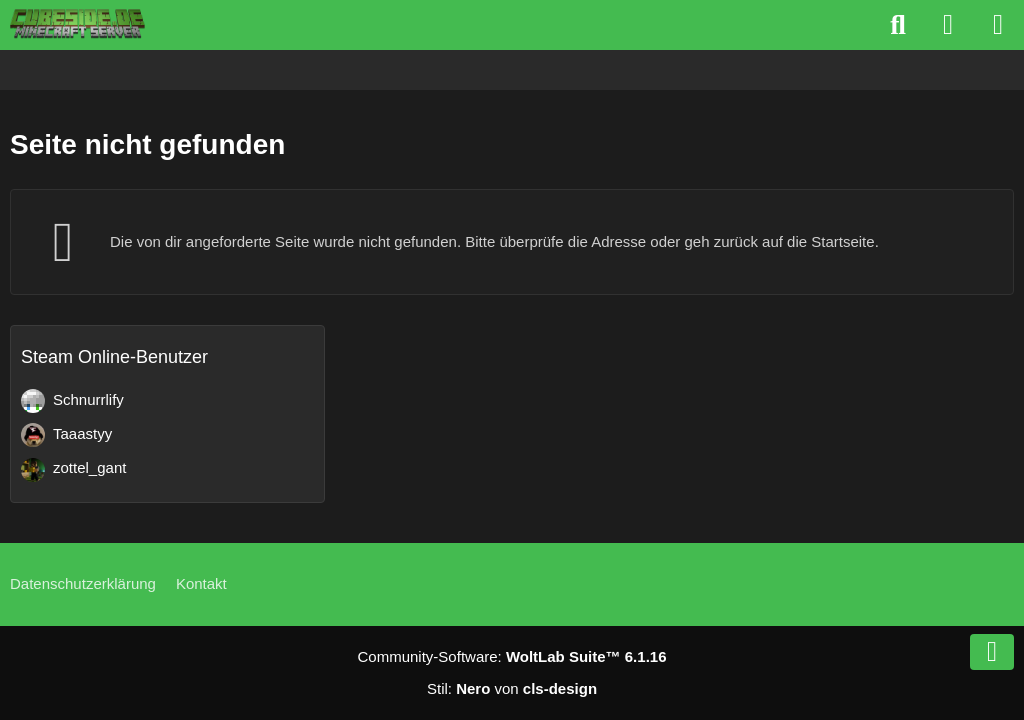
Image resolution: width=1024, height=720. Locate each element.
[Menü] (998, 25)
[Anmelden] (948, 25)
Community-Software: (512, 656)
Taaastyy (82, 433)
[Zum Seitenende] (992, 652)
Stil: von (512, 688)
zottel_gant (89, 467)
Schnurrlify (88, 399)
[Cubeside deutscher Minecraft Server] (77, 24)
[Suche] (898, 25)
